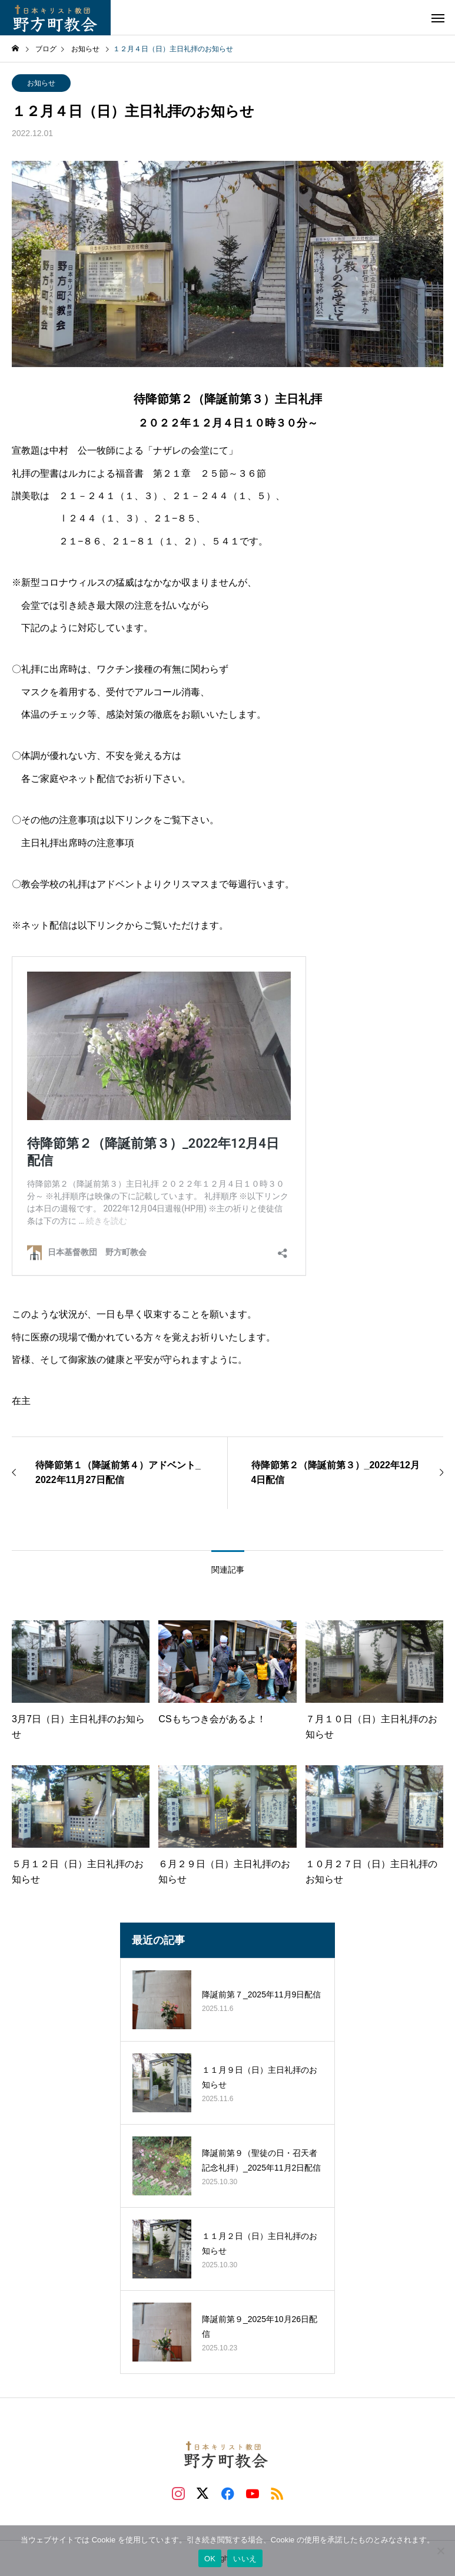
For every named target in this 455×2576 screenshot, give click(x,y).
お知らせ (41, 83)
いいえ (245, 2558)
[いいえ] (440, 2551)
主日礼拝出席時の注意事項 (77, 843)
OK (209, 2558)
